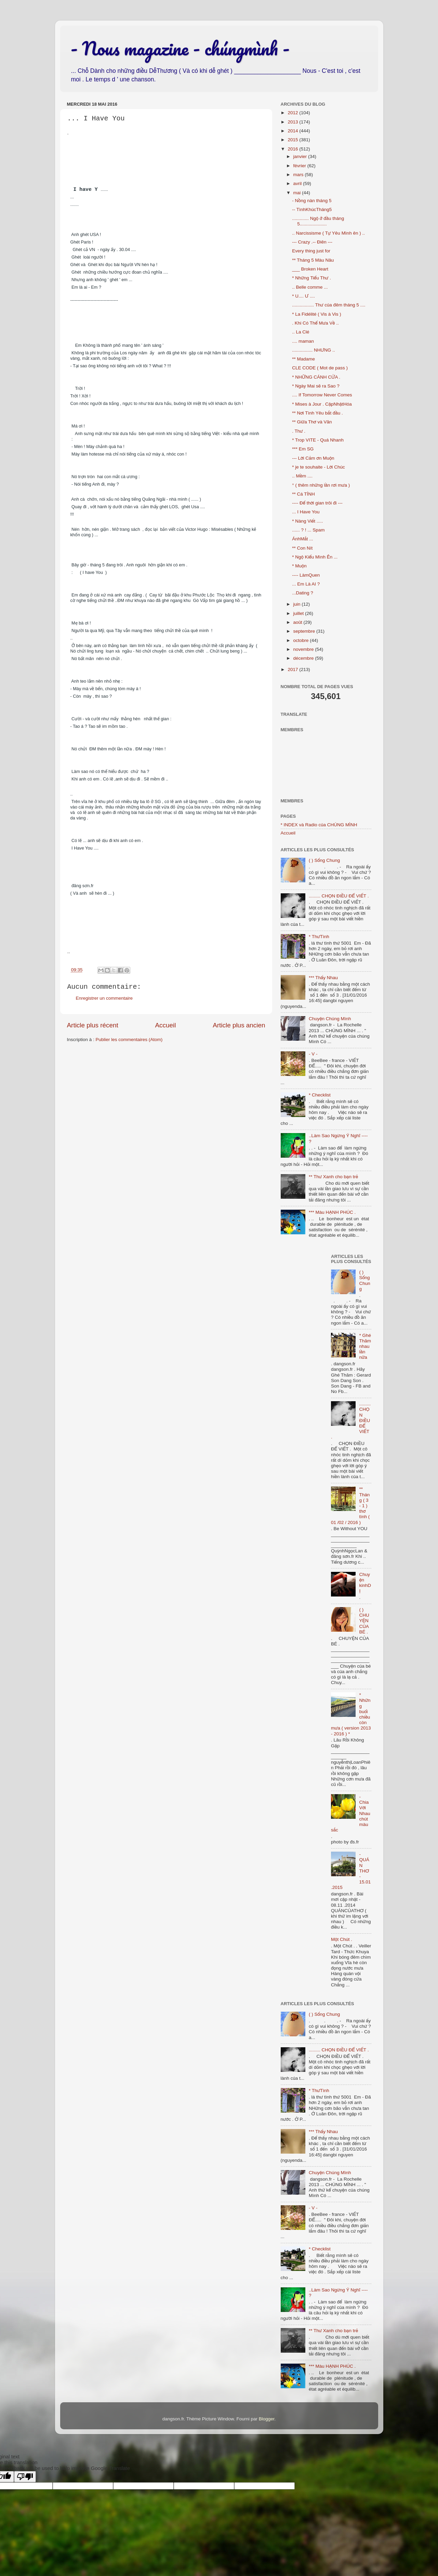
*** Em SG (303, 448)
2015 (293, 139)
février (300, 165)
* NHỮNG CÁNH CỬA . (316, 377)
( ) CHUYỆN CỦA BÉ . (364, 1620)
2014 (293, 130)
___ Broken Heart (310, 269)
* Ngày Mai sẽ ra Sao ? (316, 386)
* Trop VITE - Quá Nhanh (318, 440)
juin (297, 604)
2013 (293, 121)
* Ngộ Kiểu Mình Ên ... (314, 557)
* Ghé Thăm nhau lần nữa (365, 1346)
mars (299, 174)
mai (297, 192)
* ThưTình (319, 936)
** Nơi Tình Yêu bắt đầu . (317, 413)
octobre (301, 640)
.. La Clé (300, 331)
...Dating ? (302, 592)
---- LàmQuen (306, 575)
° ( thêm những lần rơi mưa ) (321, 485)
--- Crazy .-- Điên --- (312, 242)
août (298, 622)
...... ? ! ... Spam (308, 530)
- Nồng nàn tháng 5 (311, 200)
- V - (313, 1053)
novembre (304, 649)
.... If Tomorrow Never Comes (322, 394)
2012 (293, 112)
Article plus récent (92, 1025)
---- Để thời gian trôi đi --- (317, 502)
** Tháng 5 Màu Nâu (313, 260)
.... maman (303, 341)
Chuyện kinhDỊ (365, 1583)
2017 (293, 669)
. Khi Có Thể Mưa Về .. (315, 323)
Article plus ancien (239, 1025)
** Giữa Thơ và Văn (312, 421)
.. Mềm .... (302, 475)
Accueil (165, 1025)
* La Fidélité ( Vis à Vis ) (316, 314)
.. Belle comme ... (310, 287)
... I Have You (305, 511)
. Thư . (298, 431)
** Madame (303, 359)
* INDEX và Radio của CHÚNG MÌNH (319, 824)
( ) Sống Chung (324, 860)
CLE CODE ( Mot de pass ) (320, 367)
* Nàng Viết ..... (307, 521)
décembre (304, 658)
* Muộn (299, 565)
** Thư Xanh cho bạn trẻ (333, 1176)
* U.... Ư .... (303, 296)
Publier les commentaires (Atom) (129, 1039)
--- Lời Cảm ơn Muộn (313, 458)
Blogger (267, 2418)
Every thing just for (311, 250)
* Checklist (320, 1095)
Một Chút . (341, 1939)
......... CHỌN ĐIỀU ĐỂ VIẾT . (339, 895)
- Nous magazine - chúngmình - (180, 48)
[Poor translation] (25, 2476)
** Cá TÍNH (303, 494)
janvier (300, 156)
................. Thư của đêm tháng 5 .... (328, 304)
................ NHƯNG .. (313, 350)
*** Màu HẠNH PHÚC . (332, 1212)
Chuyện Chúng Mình (330, 1018)
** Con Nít (302, 548)
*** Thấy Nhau (323, 977)
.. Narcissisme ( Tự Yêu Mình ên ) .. (328, 233)
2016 (293, 149)
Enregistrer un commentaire (104, 998)
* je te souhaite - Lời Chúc (318, 467)
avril (298, 183)
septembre (305, 631)
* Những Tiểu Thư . (311, 277)
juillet (299, 613)
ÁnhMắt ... (302, 538)
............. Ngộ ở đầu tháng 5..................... (318, 221)
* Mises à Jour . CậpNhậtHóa (321, 404)
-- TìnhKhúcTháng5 (312, 209)
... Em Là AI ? (306, 584)
